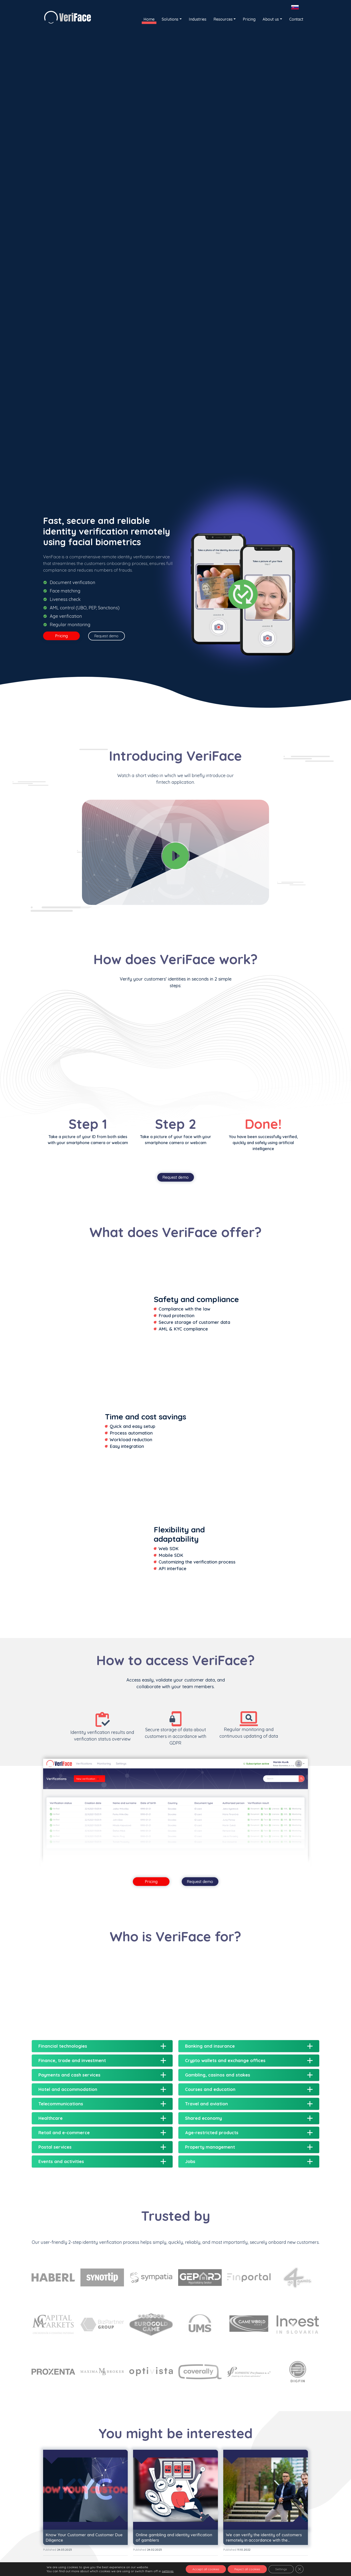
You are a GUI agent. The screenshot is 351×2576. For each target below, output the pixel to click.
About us (271, 19)
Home (149, 19)
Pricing (249, 19)
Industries (197, 19)
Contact (296, 19)
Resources (223, 19)
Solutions (170, 19)
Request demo (106, 636)
